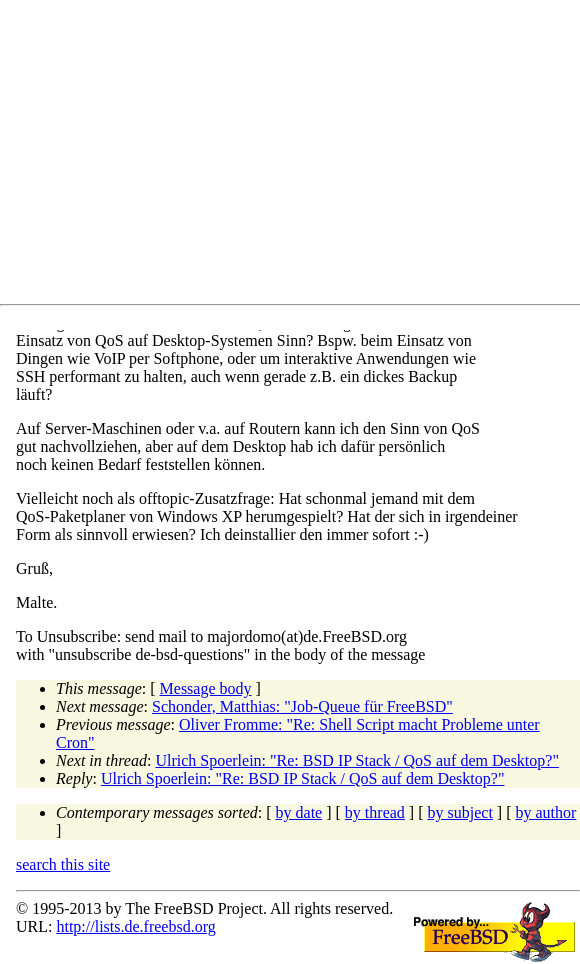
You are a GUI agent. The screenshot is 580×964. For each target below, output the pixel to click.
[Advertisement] (298, 156)
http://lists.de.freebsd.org (135, 926)
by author (545, 812)
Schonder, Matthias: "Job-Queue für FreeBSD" (302, 706)
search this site (63, 864)
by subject (460, 812)
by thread (375, 812)
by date (299, 812)
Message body (206, 688)
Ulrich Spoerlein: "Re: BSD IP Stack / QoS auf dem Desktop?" (357, 760)
